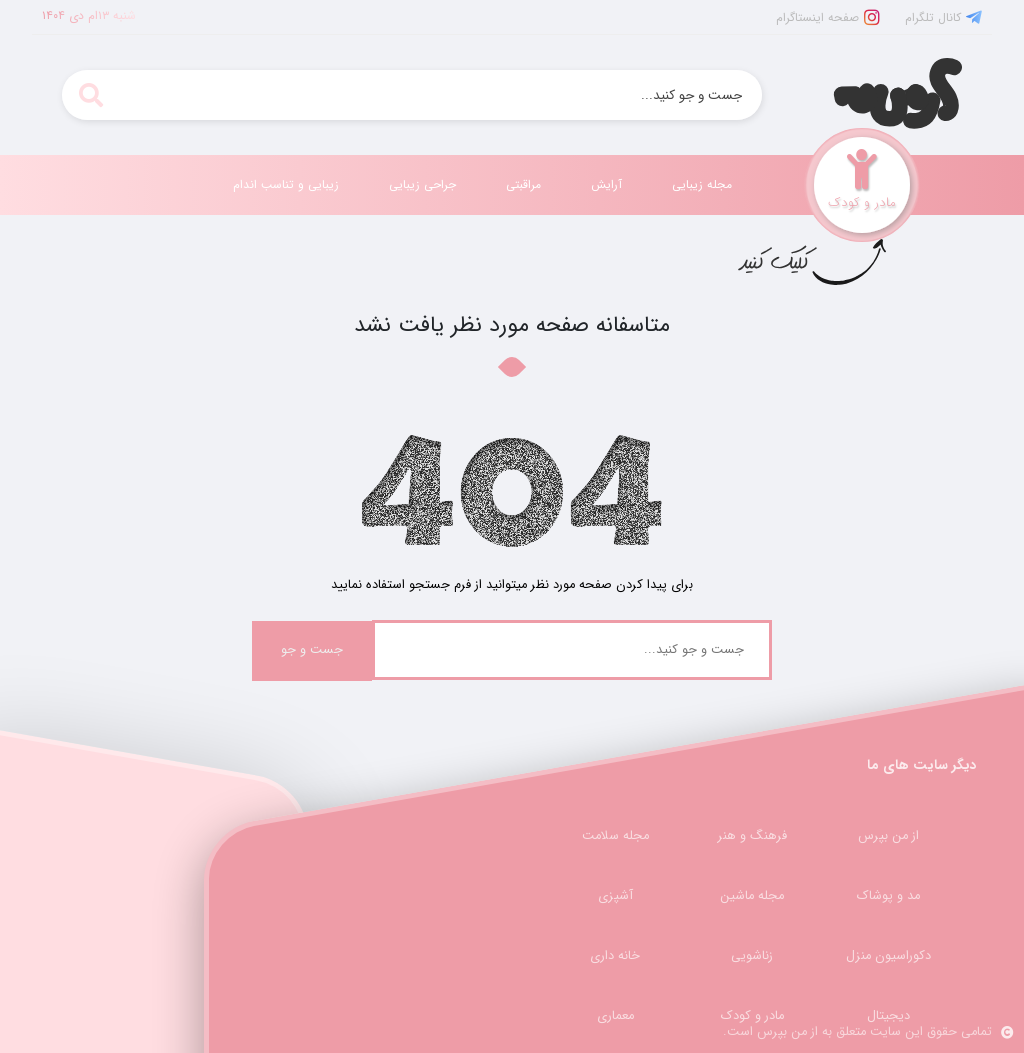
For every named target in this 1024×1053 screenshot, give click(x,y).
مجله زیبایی (702, 184)
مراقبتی (523, 184)
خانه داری (615, 956)
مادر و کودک (752, 1016)
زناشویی (752, 956)
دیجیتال (888, 1016)
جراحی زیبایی (422, 184)
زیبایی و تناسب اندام (286, 184)
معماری (615, 1016)
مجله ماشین (752, 896)
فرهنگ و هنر (752, 836)
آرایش (606, 184)
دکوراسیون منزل (888, 956)
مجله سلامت (615, 836)
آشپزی (615, 896)
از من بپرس (888, 836)
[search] (90, 95)
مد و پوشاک (888, 896)
